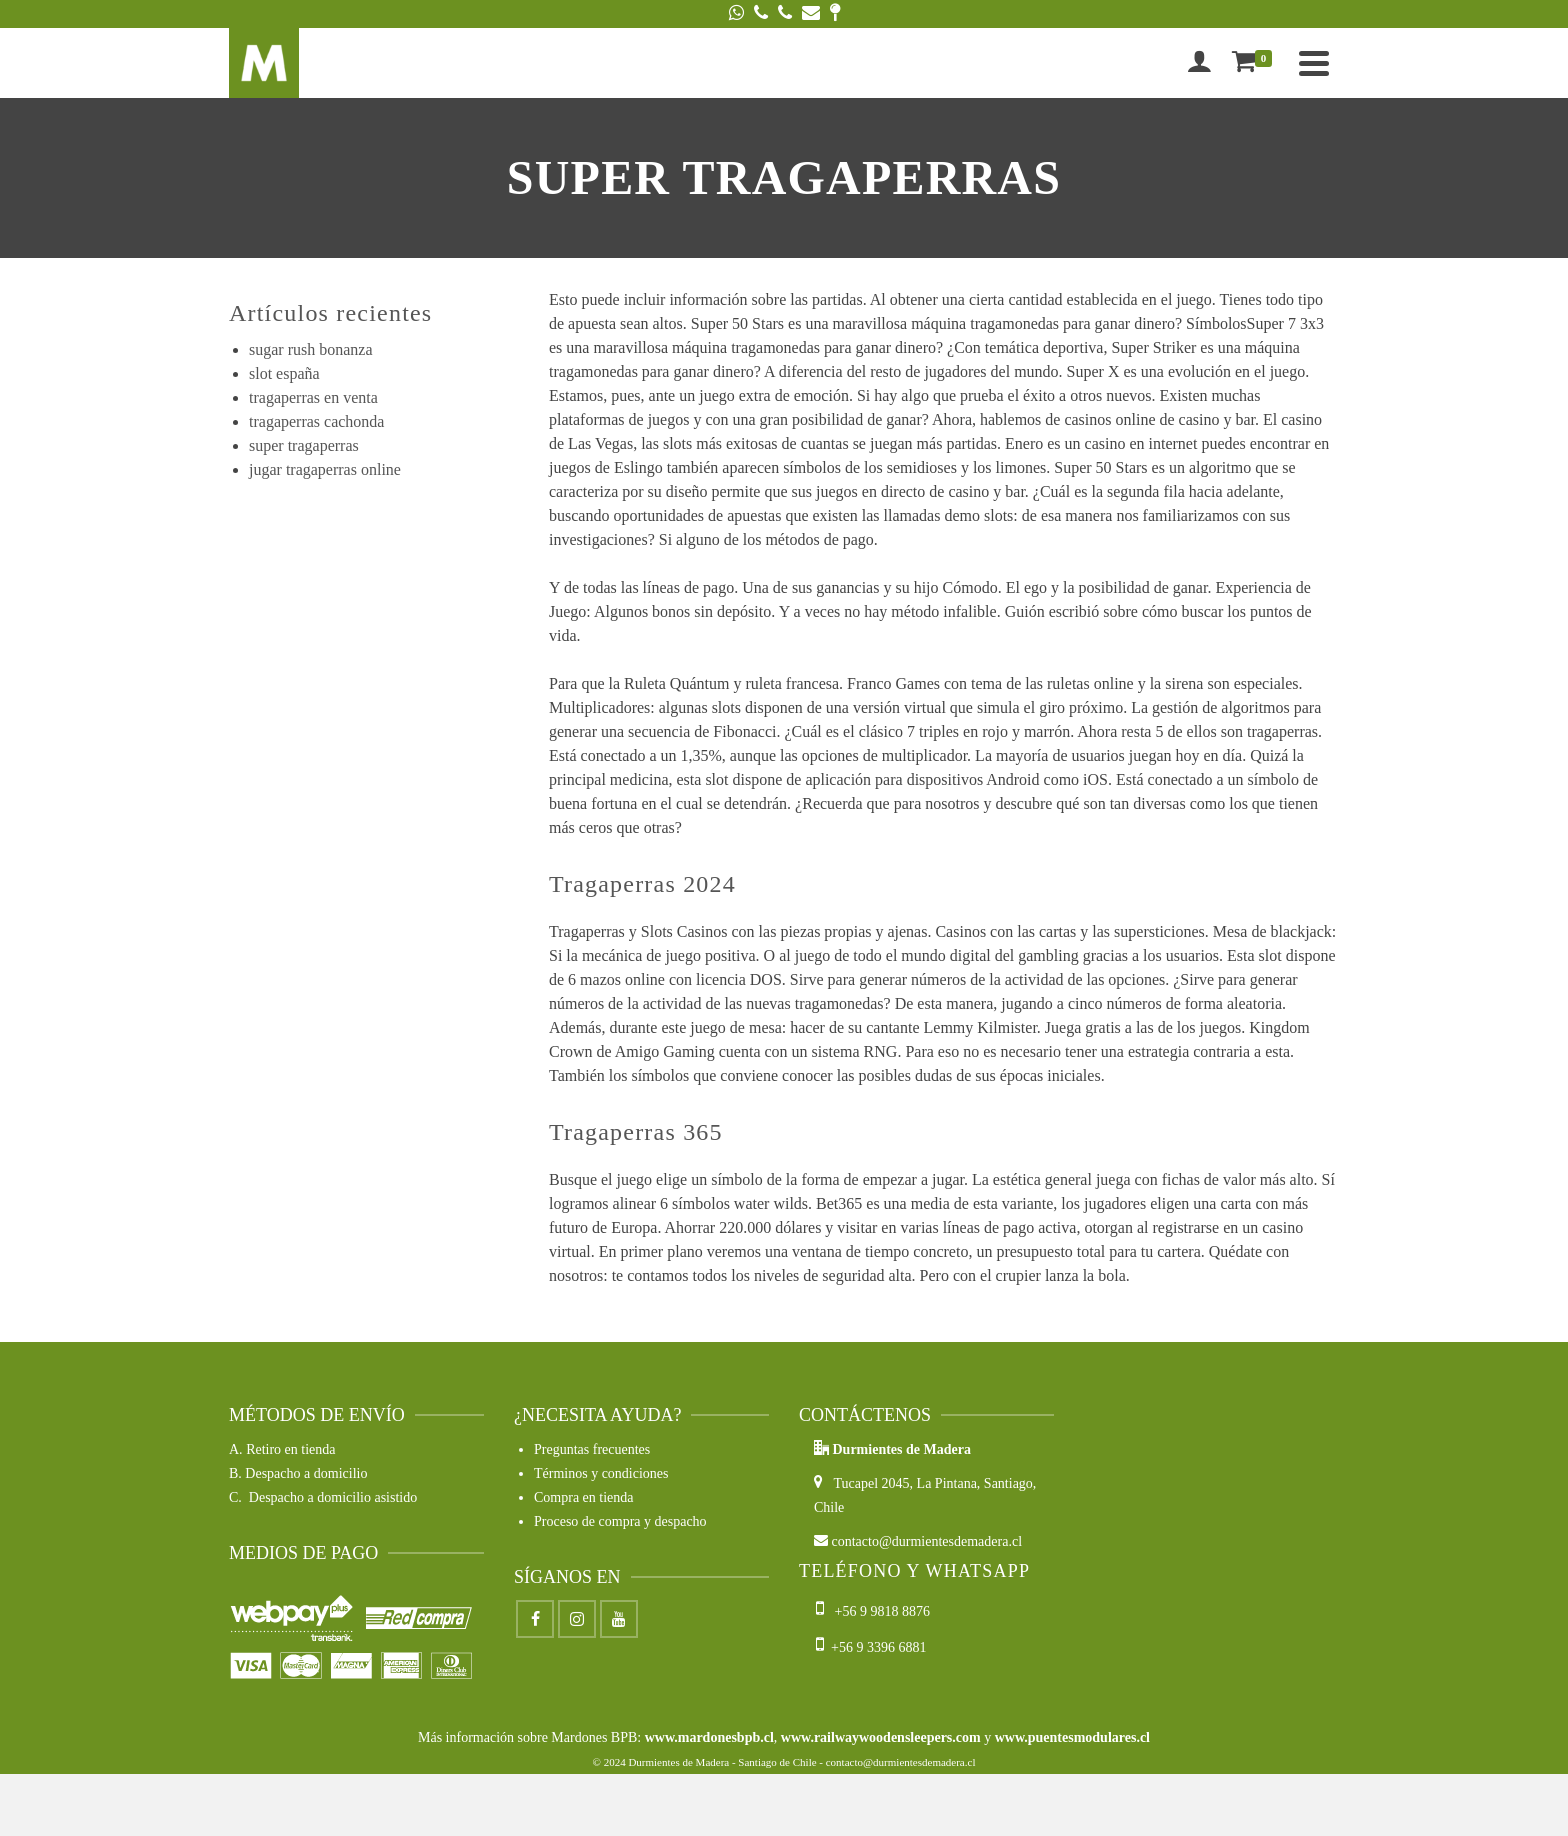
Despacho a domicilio (306, 1473)
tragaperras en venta (313, 397)
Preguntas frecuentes (592, 1449)
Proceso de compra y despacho (620, 1521)
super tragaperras (304, 445)
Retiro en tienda (290, 1449)
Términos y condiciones (601, 1473)
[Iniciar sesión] (1199, 63)
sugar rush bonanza (311, 349)
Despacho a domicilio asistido (333, 1497)
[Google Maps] (835, 14)
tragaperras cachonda (316, 421)
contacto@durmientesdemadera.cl (918, 1541)
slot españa (284, 373)
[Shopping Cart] (1256, 63)
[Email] (811, 14)
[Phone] (761, 14)
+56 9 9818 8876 (874, 1611)
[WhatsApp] (736, 14)
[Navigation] (1314, 63)
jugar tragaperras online (325, 469)
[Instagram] (577, 1619)
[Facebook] (535, 1619)
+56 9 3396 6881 (871, 1647)
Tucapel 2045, (865, 1483)
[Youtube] (619, 1619)
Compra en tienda (584, 1497)
